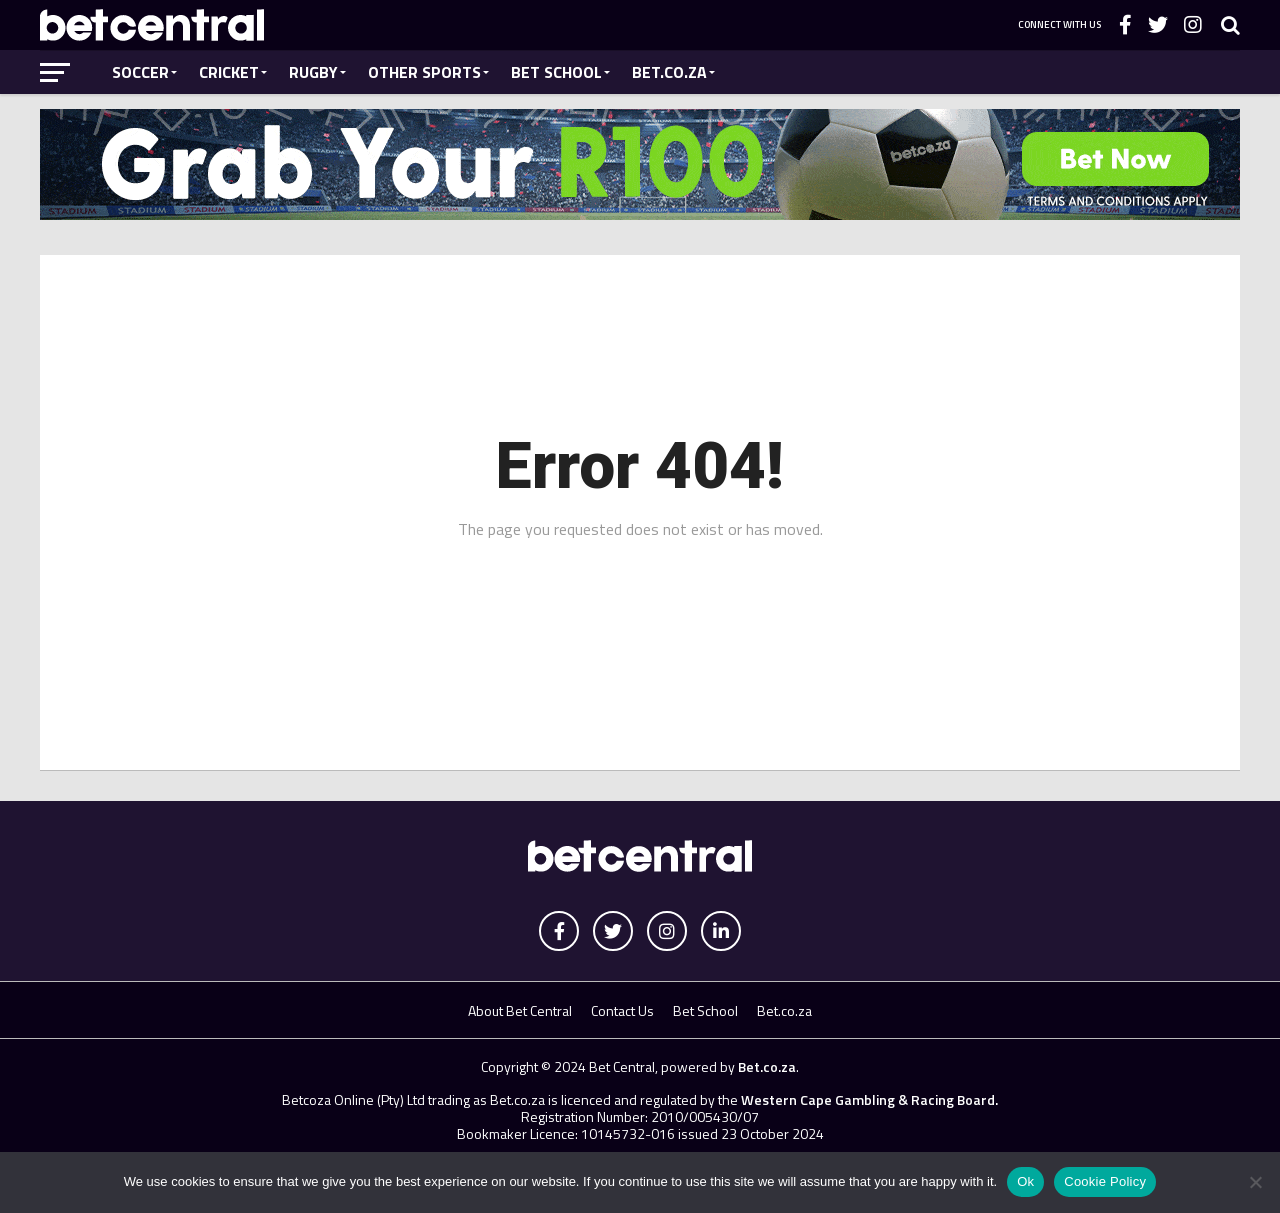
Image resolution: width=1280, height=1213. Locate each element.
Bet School (556, 72)
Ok (1025, 1181)
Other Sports (424, 72)
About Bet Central (520, 1010)
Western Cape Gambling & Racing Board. (868, 1099)
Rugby (313, 72)
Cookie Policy (1105, 1181)
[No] (1255, 1182)
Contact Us (622, 1010)
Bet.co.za (669, 72)
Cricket (229, 72)
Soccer (140, 72)
